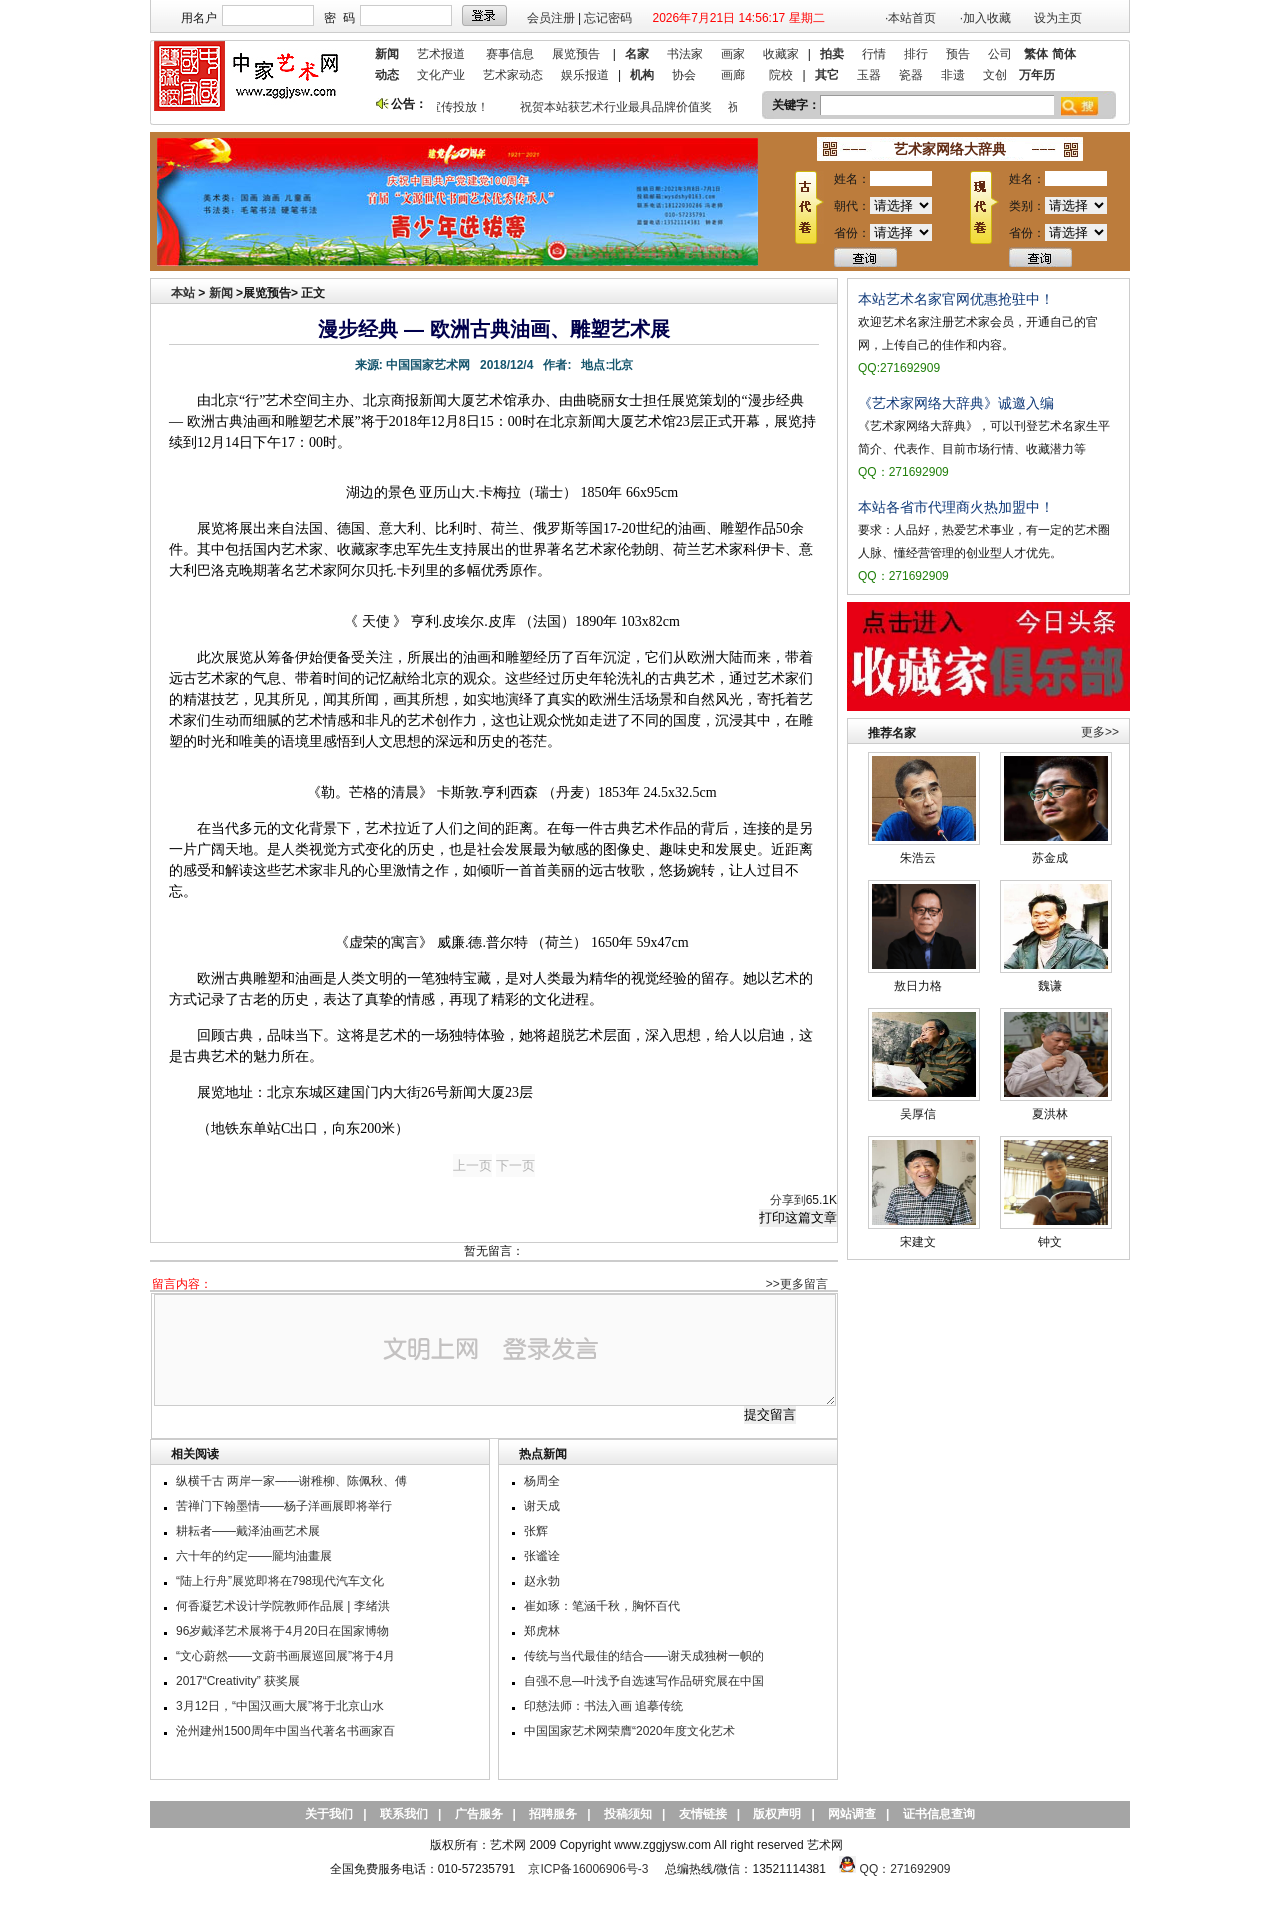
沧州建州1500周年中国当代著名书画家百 (285, 1731)
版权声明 (777, 1814)
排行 (916, 54)
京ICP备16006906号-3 (588, 1869)
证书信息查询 (939, 1814)
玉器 (869, 75)
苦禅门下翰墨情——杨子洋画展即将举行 (284, 1506)
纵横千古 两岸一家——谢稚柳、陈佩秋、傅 (291, 1481)
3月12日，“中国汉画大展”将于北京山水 (280, 1706)
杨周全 (542, 1481)
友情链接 (703, 1814)
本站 (183, 293)
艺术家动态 (513, 75)
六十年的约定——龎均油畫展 (254, 1556)
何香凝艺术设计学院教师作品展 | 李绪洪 (283, 1606)
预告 (958, 54)
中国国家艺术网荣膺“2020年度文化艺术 (629, 1731)
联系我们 (404, 1814)
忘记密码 (608, 18)
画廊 (733, 75)
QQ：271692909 (905, 1869)
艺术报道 (441, 54)
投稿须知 (628, 1814)
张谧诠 (542, 1556)
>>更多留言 (797, 1284)
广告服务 (479, 1814)
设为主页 (1058, 18)
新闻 (221, 293)
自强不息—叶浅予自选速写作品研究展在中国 (644, 1681)
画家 (733, 54)
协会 (684, 75)
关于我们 (329, 1814)
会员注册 (551, 18)
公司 (1000, 54)
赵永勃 (542, 1581)
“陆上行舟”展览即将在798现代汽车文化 (280, 1581)
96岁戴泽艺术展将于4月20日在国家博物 (282, 1631)
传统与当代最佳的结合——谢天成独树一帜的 (644, 1656)
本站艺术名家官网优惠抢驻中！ (956, 299)
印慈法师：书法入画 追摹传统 (603, 1706)
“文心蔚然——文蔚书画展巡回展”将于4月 (285, 1656)
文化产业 (441, 75)
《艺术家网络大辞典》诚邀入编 (956, 403)
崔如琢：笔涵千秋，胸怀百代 (602, 1606)
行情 (874, 54)
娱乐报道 (585, 75)
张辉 (536, 1531)
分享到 (788, 1200)
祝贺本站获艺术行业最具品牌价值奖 (619, 107)
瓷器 (911, 75)
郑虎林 (542, 1631)
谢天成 (542, 1506)
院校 (781, 75)
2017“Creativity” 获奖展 (238, 1681)
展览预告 (576, 54)
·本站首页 (910, 18)
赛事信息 (510, 54)
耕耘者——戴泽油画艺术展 (248, 1531)
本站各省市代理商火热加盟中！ (956, 507)
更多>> (1100, 732)
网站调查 (852, 1814)
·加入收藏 (985, 18)
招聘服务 (553, 1814)
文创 (995, 75)
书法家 (685, 54)
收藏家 (781, 54)
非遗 (953, 75)
